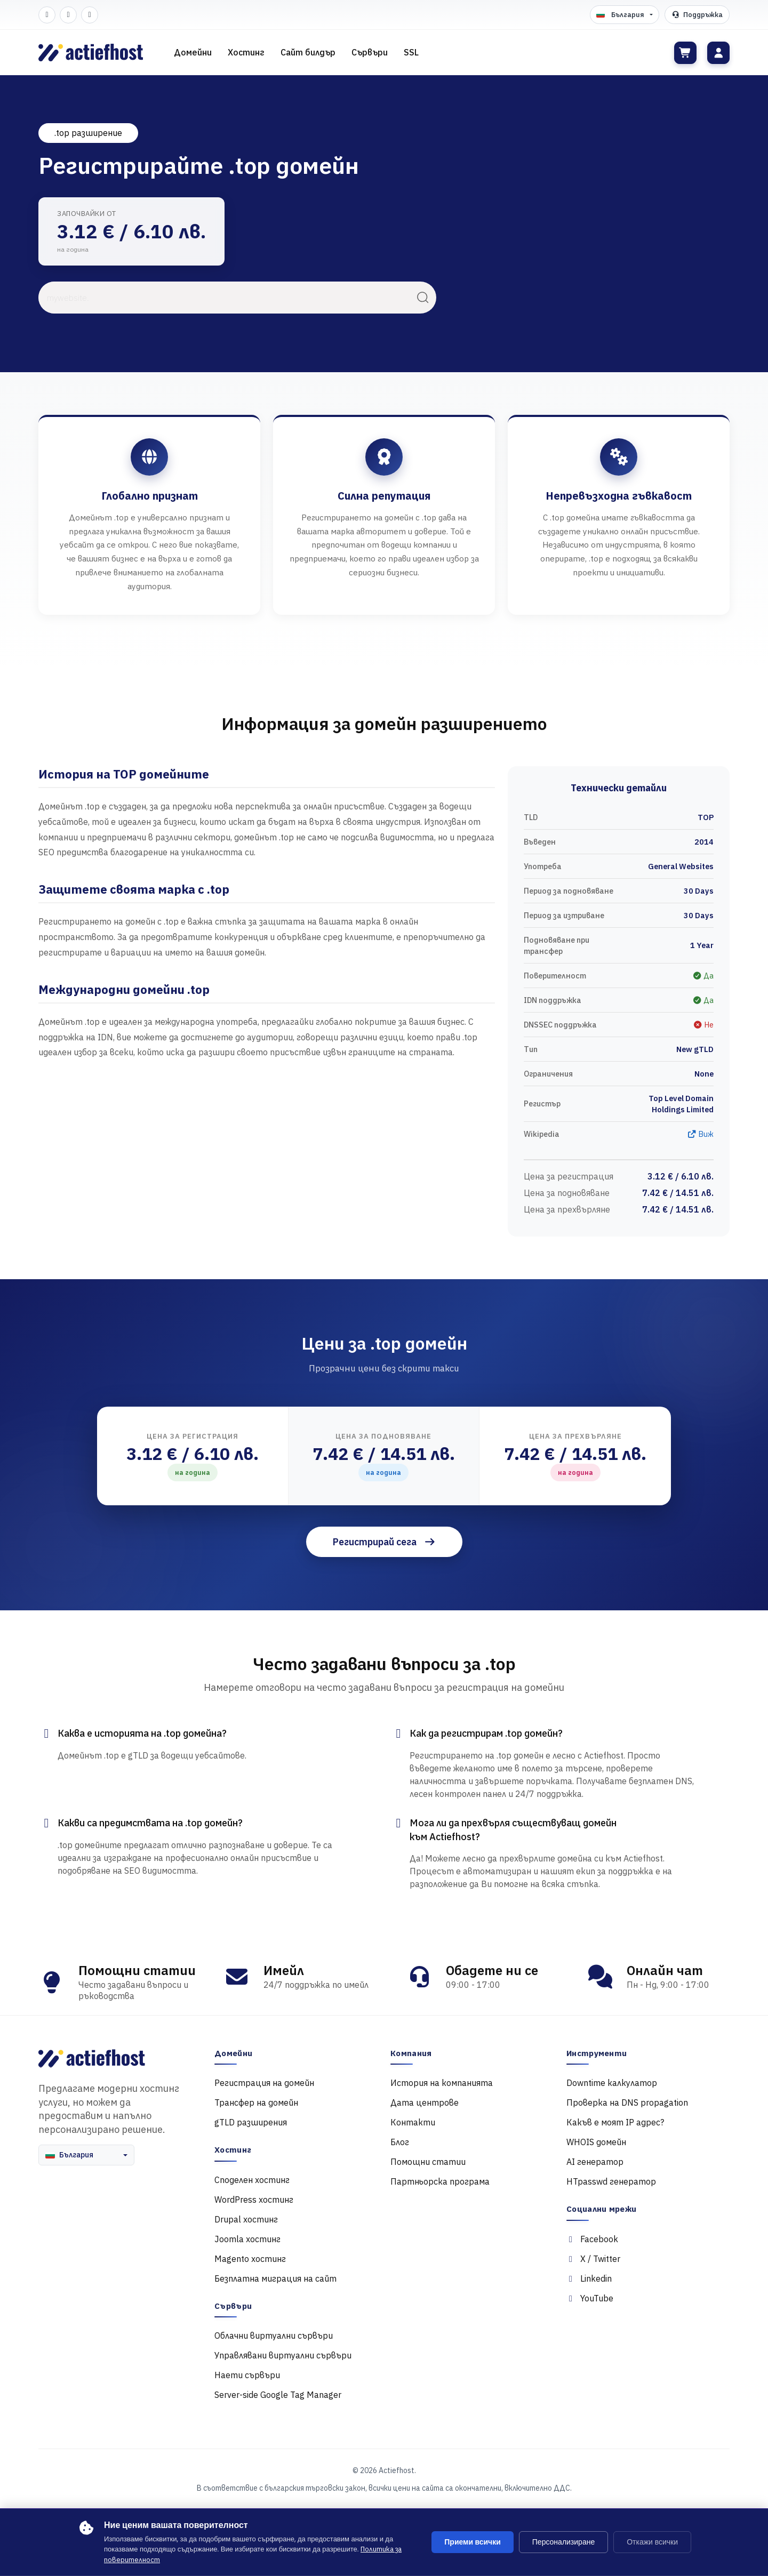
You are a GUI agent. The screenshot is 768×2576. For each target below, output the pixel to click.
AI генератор (594, 2161)
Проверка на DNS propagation (627, 2102)
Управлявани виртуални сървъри (282, 2355)
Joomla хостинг (247, 2239)
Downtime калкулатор (611, 2082)
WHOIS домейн (596, 2142)
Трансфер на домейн (256, 2102)
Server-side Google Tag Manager (277, 2394)
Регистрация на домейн (264, 2082)
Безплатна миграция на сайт (275, 2278)
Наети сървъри (247, 2375)
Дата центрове (424, 2102)
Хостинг (246, 52)
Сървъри (369, 52)
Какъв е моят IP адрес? (615, 2122)
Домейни (193, 52)
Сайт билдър (308, 52)
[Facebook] (46, 14)
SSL (411, 52)
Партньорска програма (440, 2181)
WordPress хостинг (253, 2199)
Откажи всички (652, 2542)
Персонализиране (563, 2542)
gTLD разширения (250, 2122)
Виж (700, 1134)
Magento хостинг (250, 2258)
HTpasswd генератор (611, 2181)
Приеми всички (472, 2542)
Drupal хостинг (246, 2219)
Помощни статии (428, 2161)
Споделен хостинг (252, 2179)
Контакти (412, 2122)
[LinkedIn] (89, 14)
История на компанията (441, 2082)
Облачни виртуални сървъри (273, 2335)
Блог (399, 2142)
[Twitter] (68, 14)
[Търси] (422, 297)
